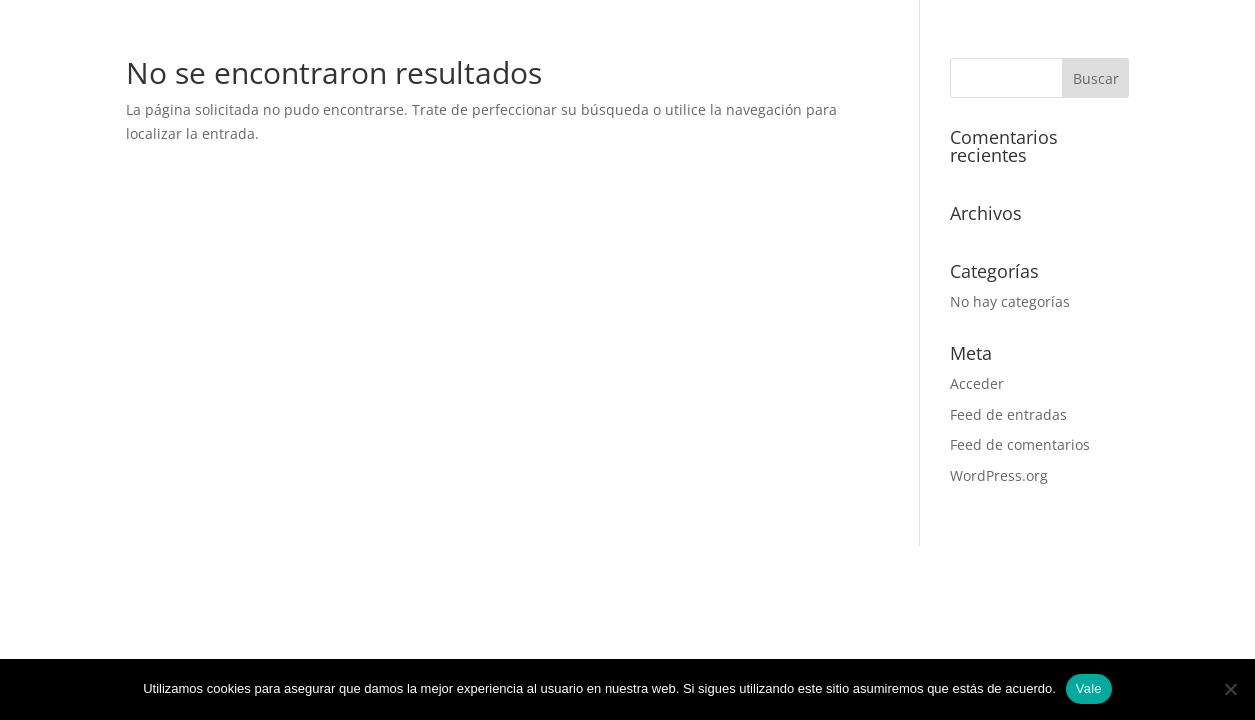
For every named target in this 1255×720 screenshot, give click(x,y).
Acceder (977, 383)
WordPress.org (999, 475)
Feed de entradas (1008, 414)
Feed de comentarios (1020, 444)
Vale (1089, 688)
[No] (1230, 689)
